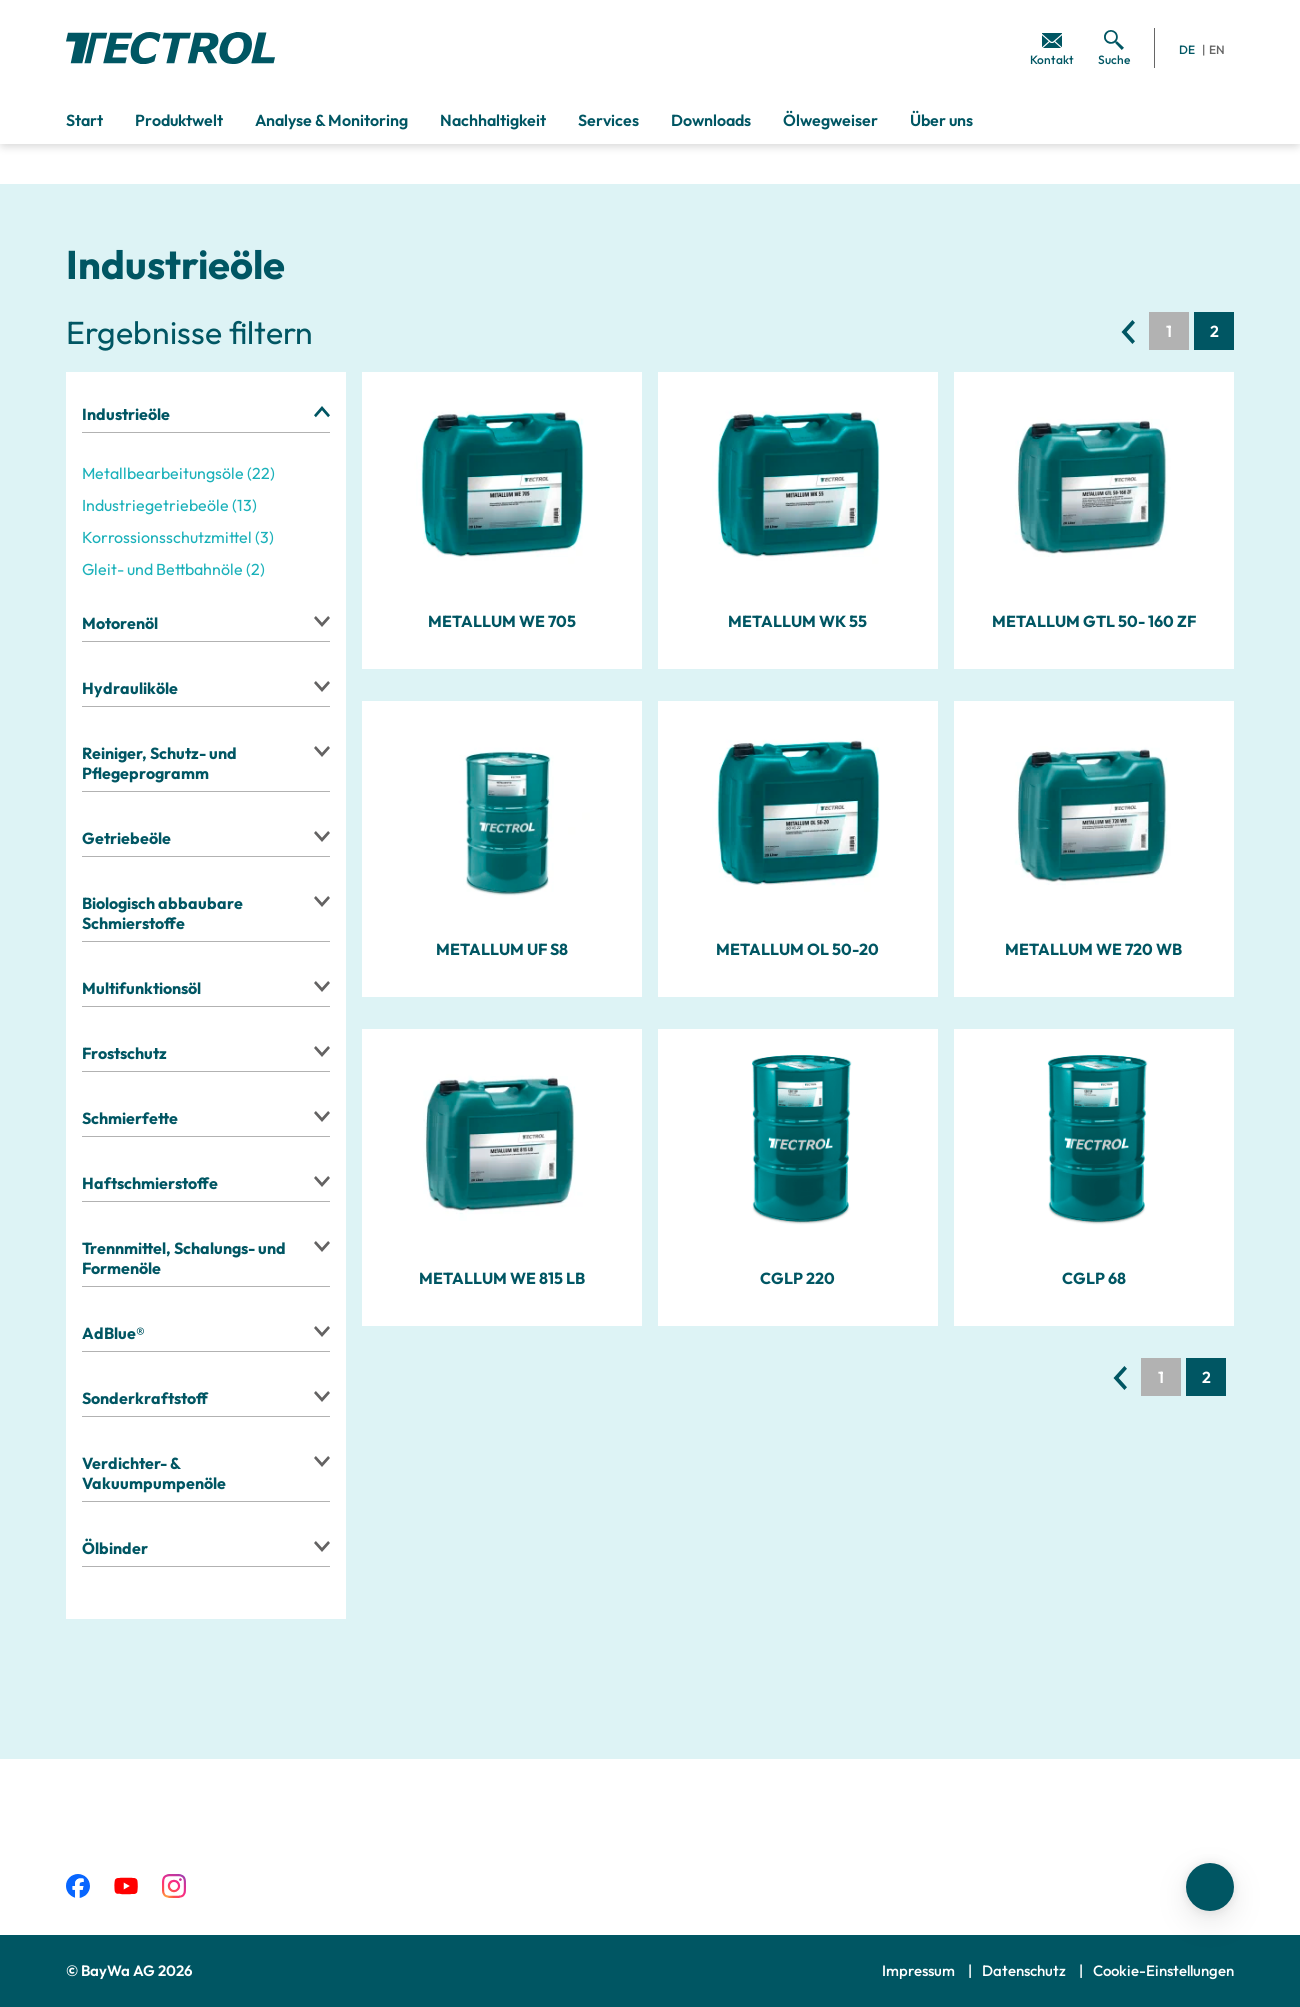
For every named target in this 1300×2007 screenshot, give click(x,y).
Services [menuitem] (608, 120)
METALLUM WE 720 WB (1093, 949)
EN (1217, 49)
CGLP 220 (797, 1278)
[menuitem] (1052, 48)
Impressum (920, 1970)
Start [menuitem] (84, 120)
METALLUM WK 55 (797, 621)
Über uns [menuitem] (941, 120)
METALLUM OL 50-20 (797, 949)
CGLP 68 (1094, 1278)
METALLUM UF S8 (502, 949)
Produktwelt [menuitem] (179, 120)
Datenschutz (1025, 1970)
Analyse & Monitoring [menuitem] (331, 120)
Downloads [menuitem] (711, 120)
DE (1187, 49)
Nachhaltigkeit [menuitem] (493, 120)
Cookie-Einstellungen (1163, 1970)
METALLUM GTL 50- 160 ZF (1094, 621)
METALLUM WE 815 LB (502, 1278)
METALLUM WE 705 (502, 621)
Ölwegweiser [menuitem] (830, 120)
